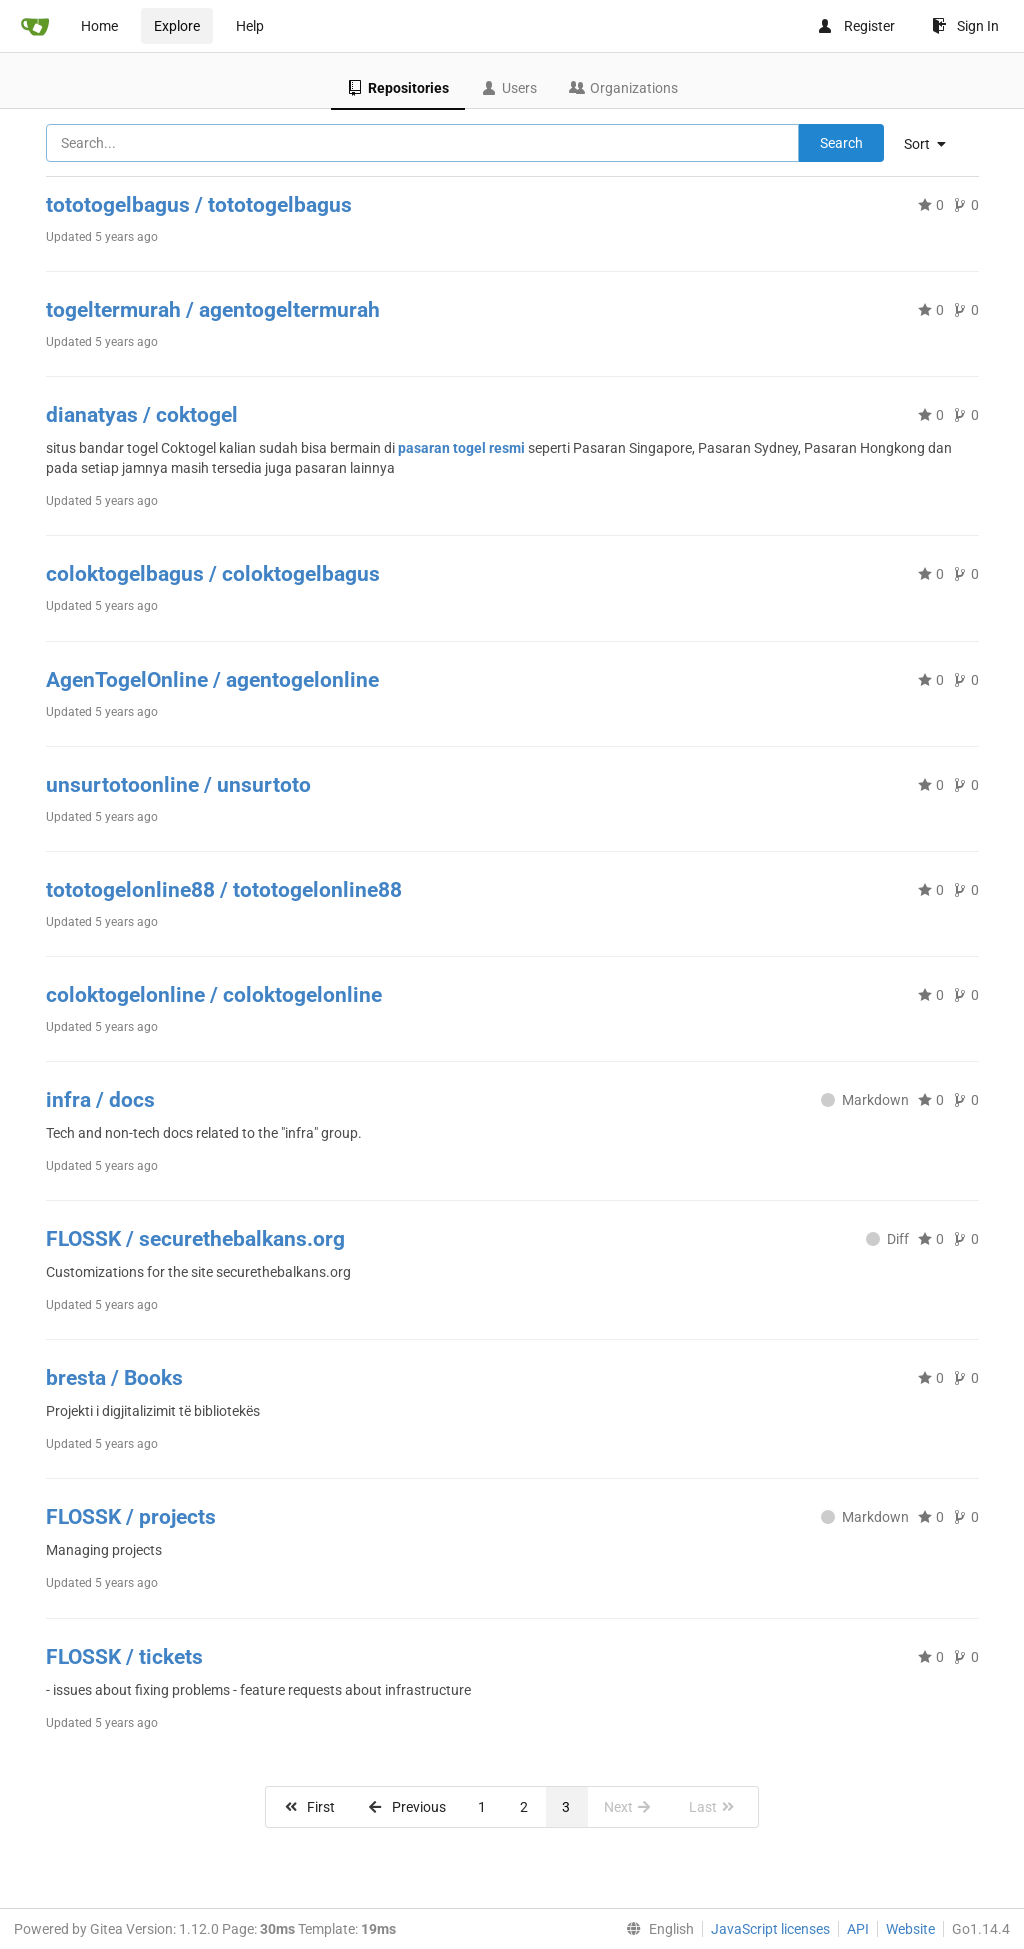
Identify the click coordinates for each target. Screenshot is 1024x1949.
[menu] (932, 144)
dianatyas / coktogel (142, 415)
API (858, 1929)
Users (509, 88)
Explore (177, 26)
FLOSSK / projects (131, 1517)
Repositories (398, 88)
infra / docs (100, 1100)
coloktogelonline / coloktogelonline (214, 995)
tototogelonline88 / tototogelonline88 (224, 890)
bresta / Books (114, 1378)
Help (250, 26)
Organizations (623, 88)
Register (856, 26)
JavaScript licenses (770, 1929)
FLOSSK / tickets (124, 1657)
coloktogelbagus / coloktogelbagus (213, 574)
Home (99, 26)
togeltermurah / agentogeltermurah (213, 310)
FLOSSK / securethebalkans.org (195, 1239)
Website (910, 1929)
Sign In (965, 26)
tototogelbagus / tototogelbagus (199, 205)
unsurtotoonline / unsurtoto (178, 785)
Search (841, 143)
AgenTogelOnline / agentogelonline (212, 680)
